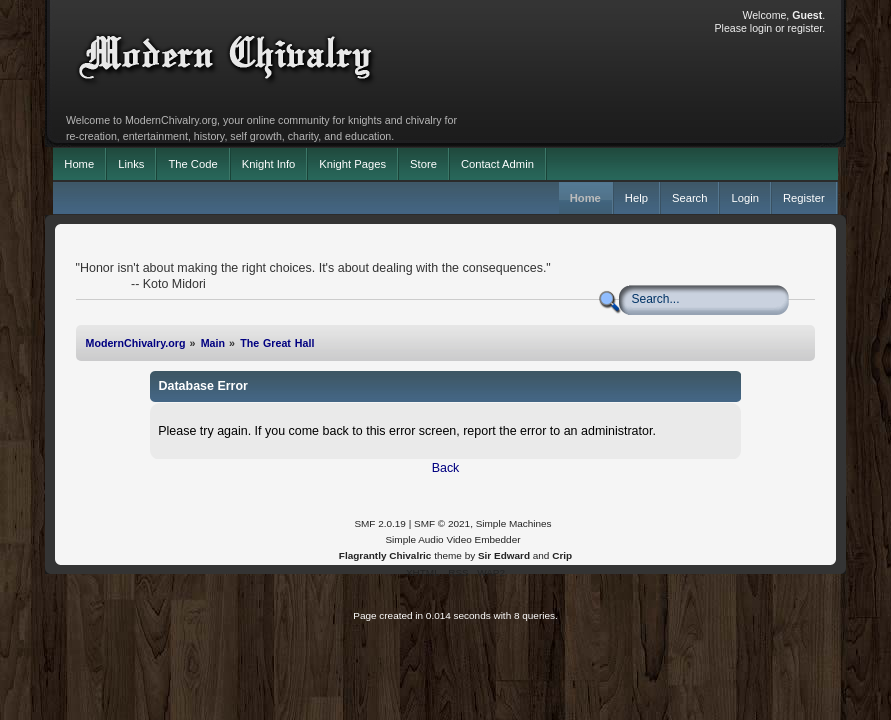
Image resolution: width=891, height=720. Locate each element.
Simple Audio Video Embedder (452, 539)
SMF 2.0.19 (380, 523)
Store (423, 164)
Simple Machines (514, 523)
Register (804, 198)
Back (446, 468)
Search (690, 198)
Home (79, 164)
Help (636, 198)
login (761, 28)
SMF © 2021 (442, 523)
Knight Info (269, 164)
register (805, 28)
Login (744, 198)
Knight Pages (352, 164)
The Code (192, 164)
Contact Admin (497, 164)
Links (131, 164)
